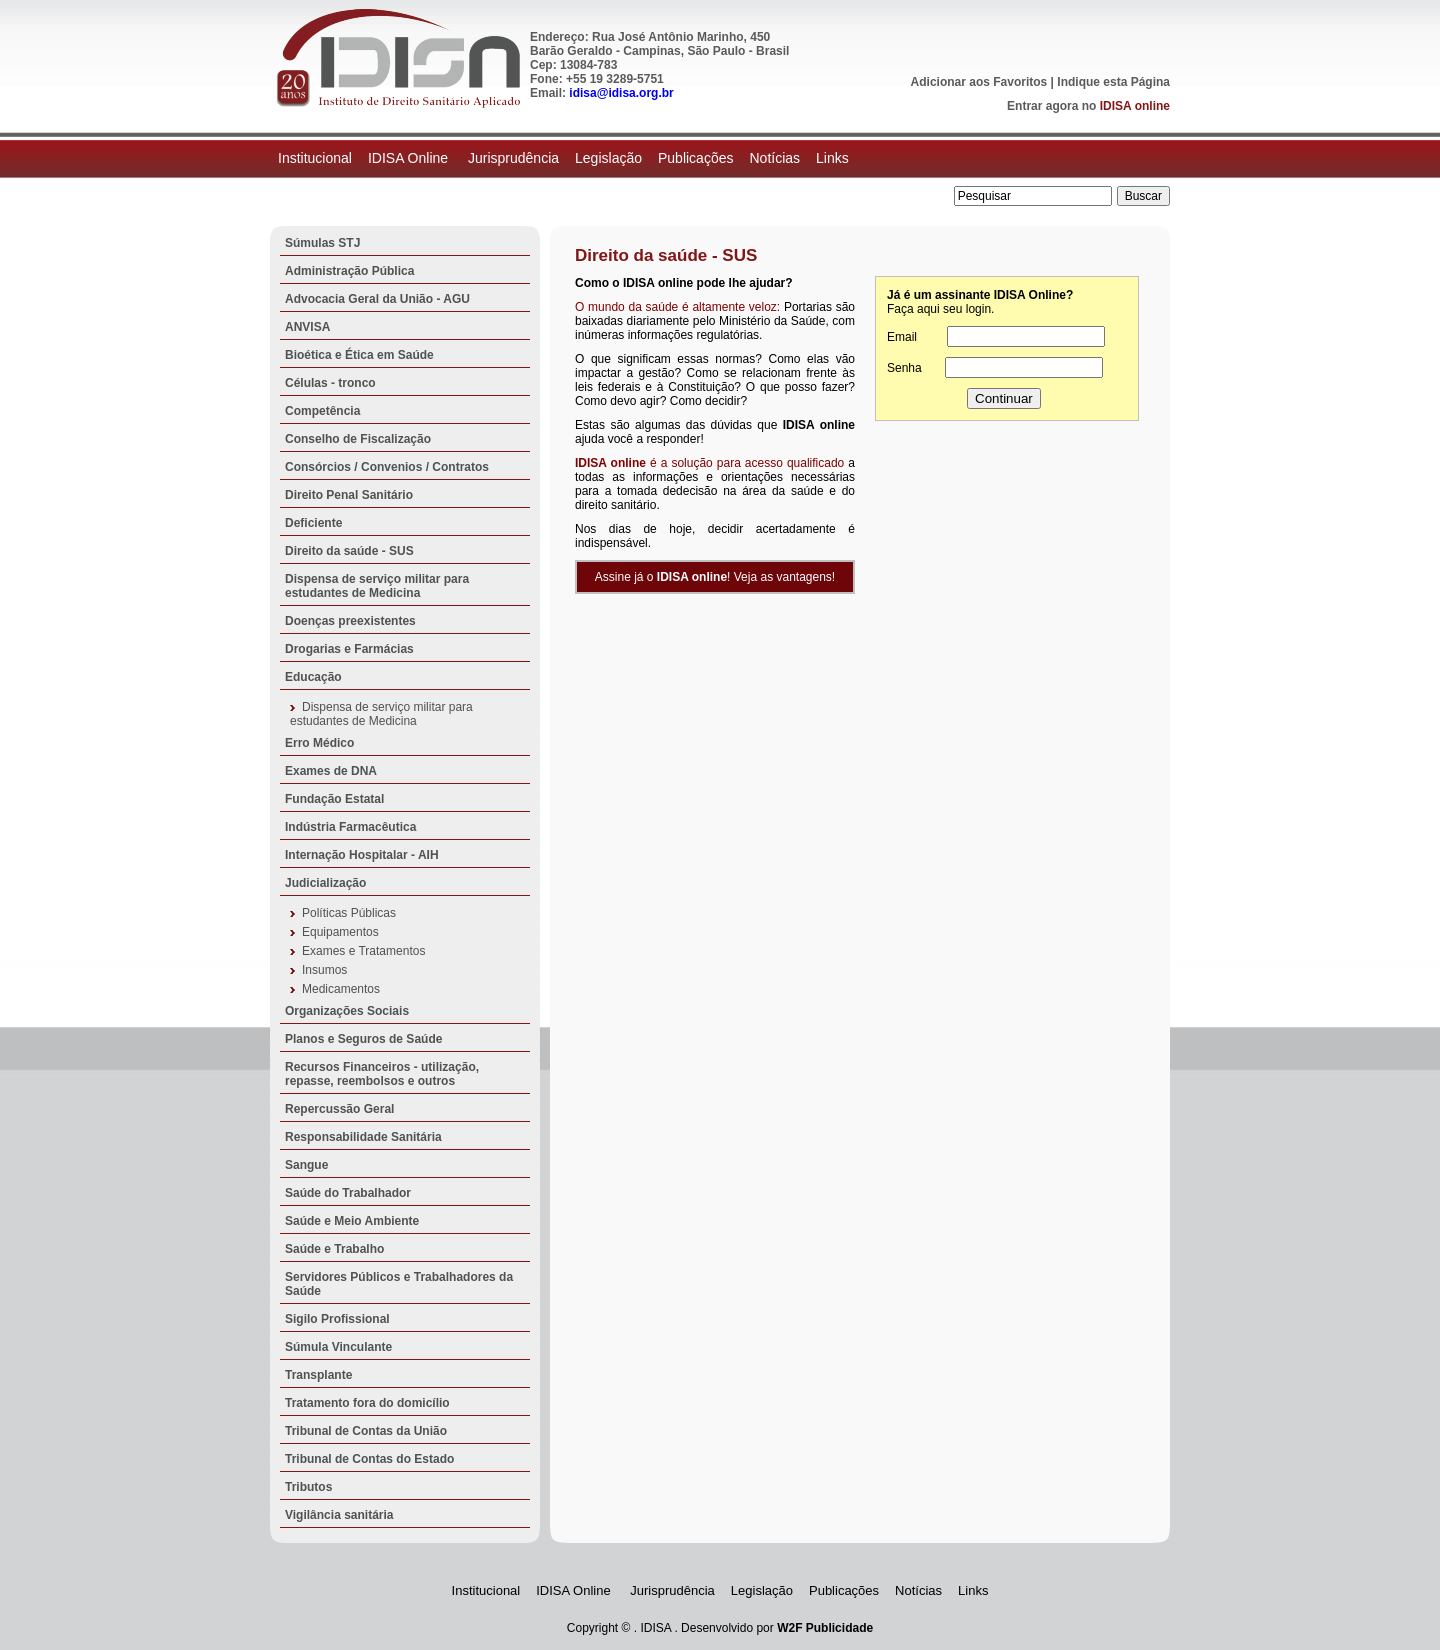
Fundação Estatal (334, 799)
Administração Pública (349, 271)
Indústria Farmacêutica (350, 827)
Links (832, 158)
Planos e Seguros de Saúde (363, 1039)
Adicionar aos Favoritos (979, 82)
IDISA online (1135, 106)
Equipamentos (340, 932)
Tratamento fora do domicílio (367, 1403)
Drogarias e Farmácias (349, 649)
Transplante (318, 1375)
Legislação (608, 158)
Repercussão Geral (339, 1109)
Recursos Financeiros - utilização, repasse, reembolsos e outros (382, 1074)
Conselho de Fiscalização (358, 439)
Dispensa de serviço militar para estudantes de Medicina (377, 586)
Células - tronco (330, 383)
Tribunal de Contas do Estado (369, 1459)
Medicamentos (341, 989)
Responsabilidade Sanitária (363, 1137)
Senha (904, 368)
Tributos (308, 1487)
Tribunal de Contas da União (366, 1431)
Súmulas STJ (322, 243)
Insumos (324, 970)
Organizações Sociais (347, 1011)
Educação (313, 677)
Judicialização (325, 883)
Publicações (696, 158)
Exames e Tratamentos (363, 951)
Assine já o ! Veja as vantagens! (715, 577)
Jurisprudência (513, 158)
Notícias (774, 158)
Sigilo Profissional (337, 1319)
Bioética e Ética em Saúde (359, 355)
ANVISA (307, 327)
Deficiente (313, 523)
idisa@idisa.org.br (621, 93)
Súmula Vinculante (338, 1347)
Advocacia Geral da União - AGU (377, 299)
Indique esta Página (1113, 82)
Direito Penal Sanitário (349, 495)
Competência (322, 411)
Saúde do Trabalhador (348, 1193)
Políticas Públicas (349, 913)
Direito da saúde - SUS (349, 551)
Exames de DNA (331, 771)
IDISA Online (410, 158)
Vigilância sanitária (339, 1515)
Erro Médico (319, 743)
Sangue (306, 1165)
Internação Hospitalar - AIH (362, 855)
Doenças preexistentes (350, 621)
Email (902, 337)
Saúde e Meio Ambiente (352, 1221)
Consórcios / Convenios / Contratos (387, 467)
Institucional (315, 158)
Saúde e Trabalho (334, 1249)
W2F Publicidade (825, 1628)
